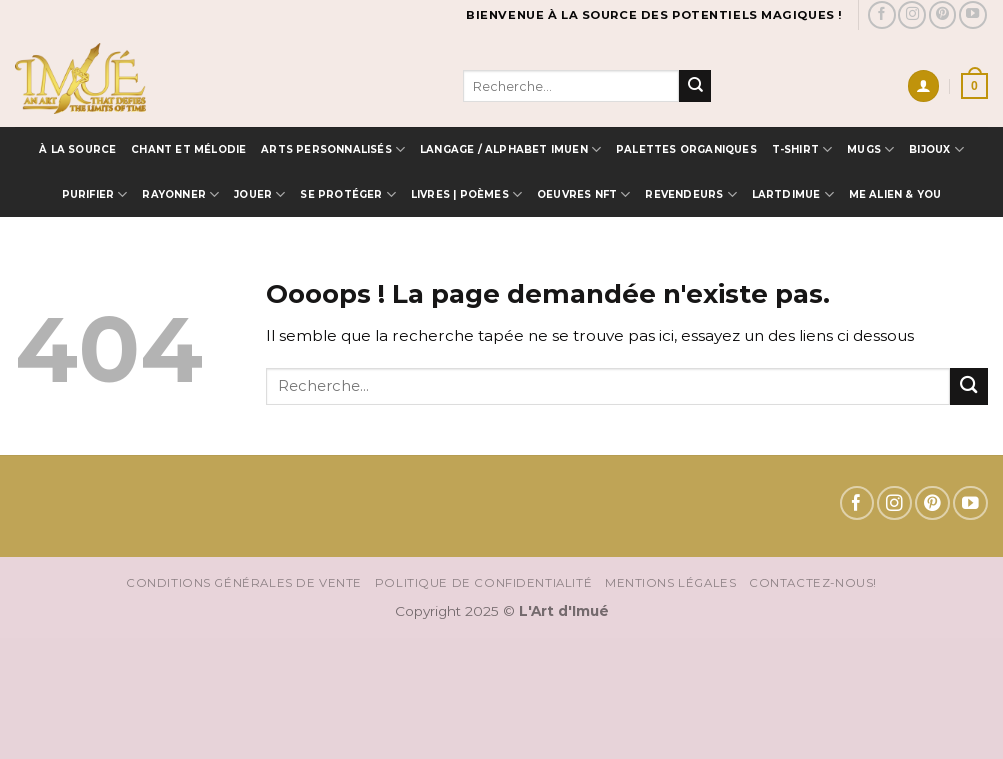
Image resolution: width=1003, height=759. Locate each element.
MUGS (870, 149)
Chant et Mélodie (188, 149)
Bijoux (936, 149)
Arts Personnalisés (333, 149)
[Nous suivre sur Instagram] (912, 15)
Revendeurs (690, 194)
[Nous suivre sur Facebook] (882, 15)
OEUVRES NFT (584, 194)
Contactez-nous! (813, 583)
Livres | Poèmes (466, 194)
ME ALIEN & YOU (895, 194)
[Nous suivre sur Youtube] (973, 15)
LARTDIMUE (793, 194)
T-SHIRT (802, 149)
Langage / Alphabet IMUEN (510, 149)
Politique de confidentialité (483, 583)
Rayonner (180, 194)
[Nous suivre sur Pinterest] (943, 15)
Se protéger (348, 194)
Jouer (259, 194)
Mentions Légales (670, 583)
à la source (77, 149)
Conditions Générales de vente (244, 583)
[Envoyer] (695, 86)
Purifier (95, 194)
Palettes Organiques (686, 149)
